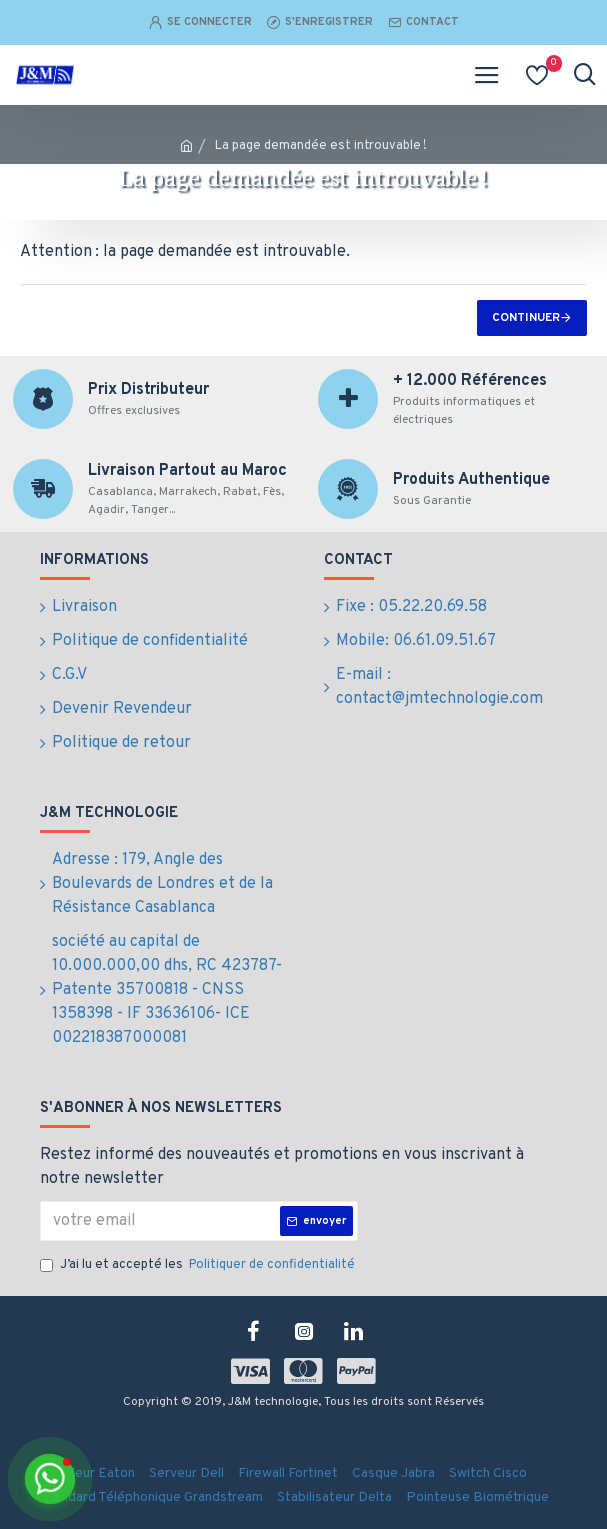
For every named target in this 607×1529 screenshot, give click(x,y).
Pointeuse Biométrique (477, 1497)
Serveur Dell (186, 1473)
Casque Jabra (393, 1473)
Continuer (526, 318)
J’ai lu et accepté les (199, 1266)
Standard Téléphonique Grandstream (151, 1497)
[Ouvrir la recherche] (584, 75)
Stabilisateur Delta (334, 1497)
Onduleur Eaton (87, 1473)
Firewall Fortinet (288, 1473)
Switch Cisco (488, 1473)
